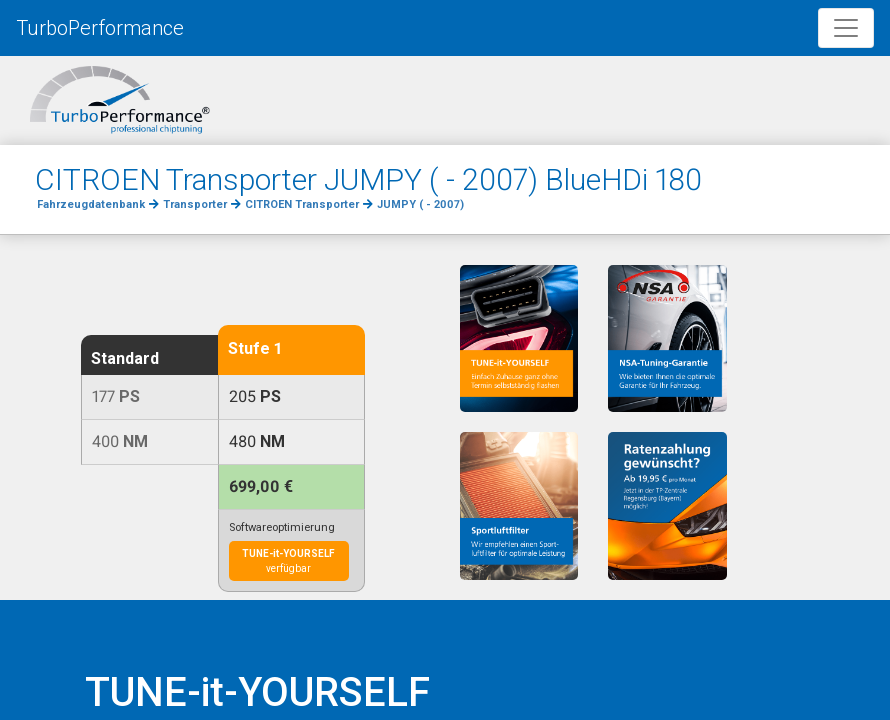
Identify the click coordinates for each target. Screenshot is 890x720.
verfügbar (288, 561)
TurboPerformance (100, 28)
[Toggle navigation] (846, 28)
